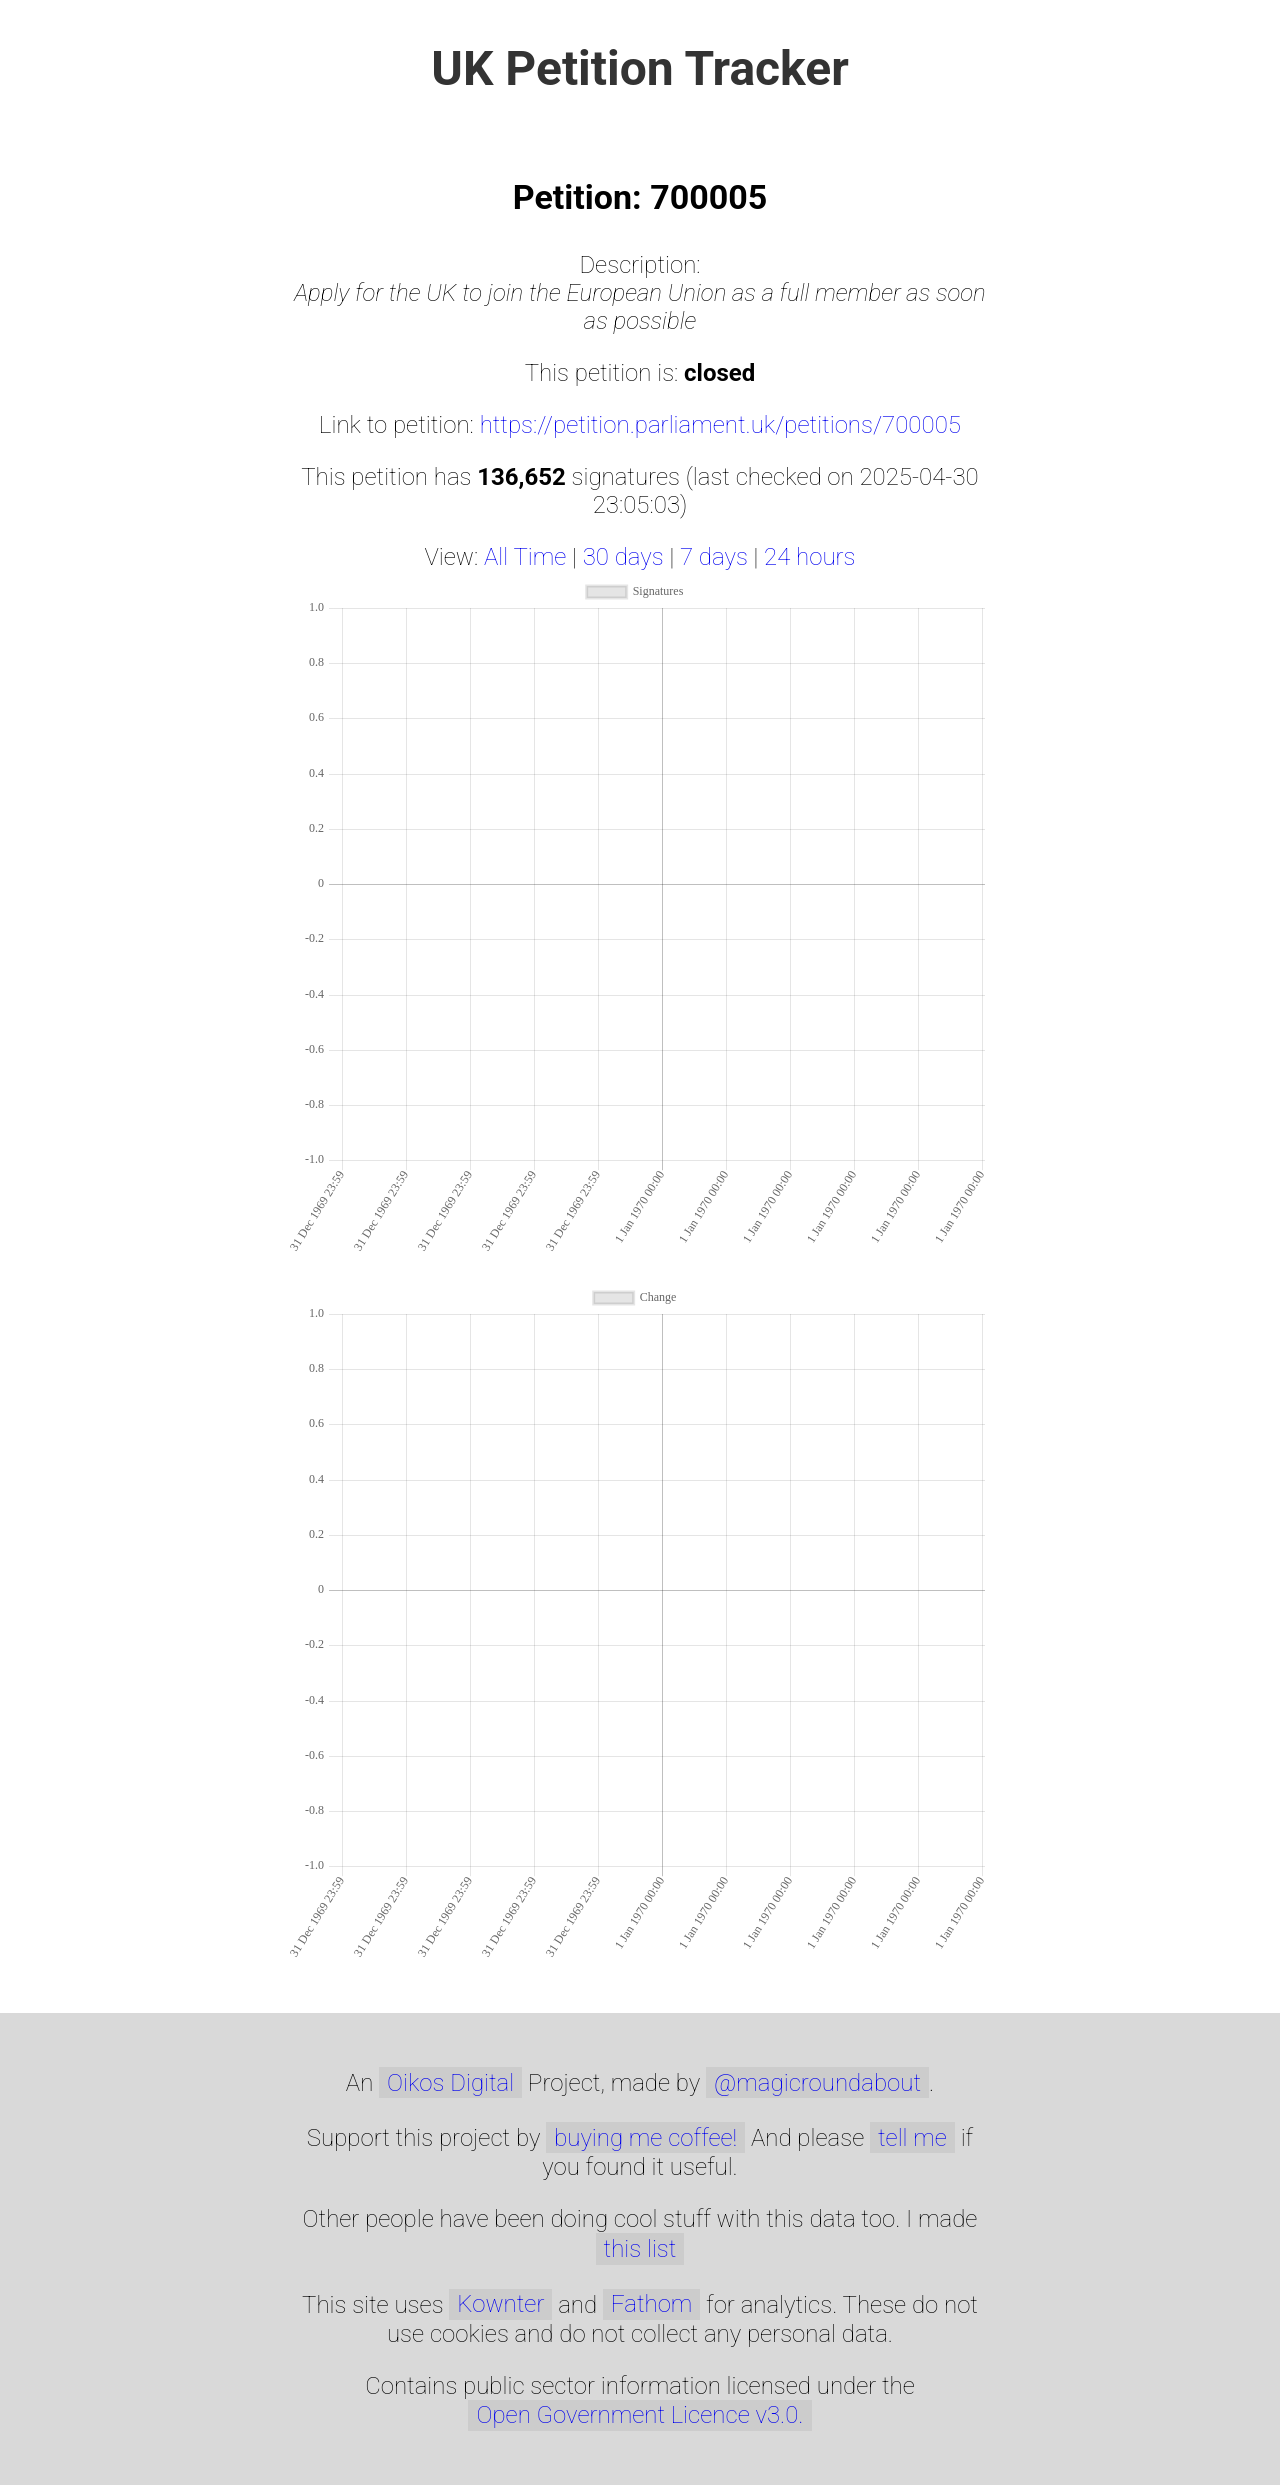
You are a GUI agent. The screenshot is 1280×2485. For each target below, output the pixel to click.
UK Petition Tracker (640, 68)
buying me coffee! (645, 2138)
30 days (623, 557)
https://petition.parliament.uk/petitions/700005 (720, 425)
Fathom (651, 2304)
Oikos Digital (450, 2083)
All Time (525, 557)
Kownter (500, 2304)
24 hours (809, 557)
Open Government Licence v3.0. (639, 2415)
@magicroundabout (817, 2083)
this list (640, 2249)
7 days (714, 557)
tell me (912, 2138)
